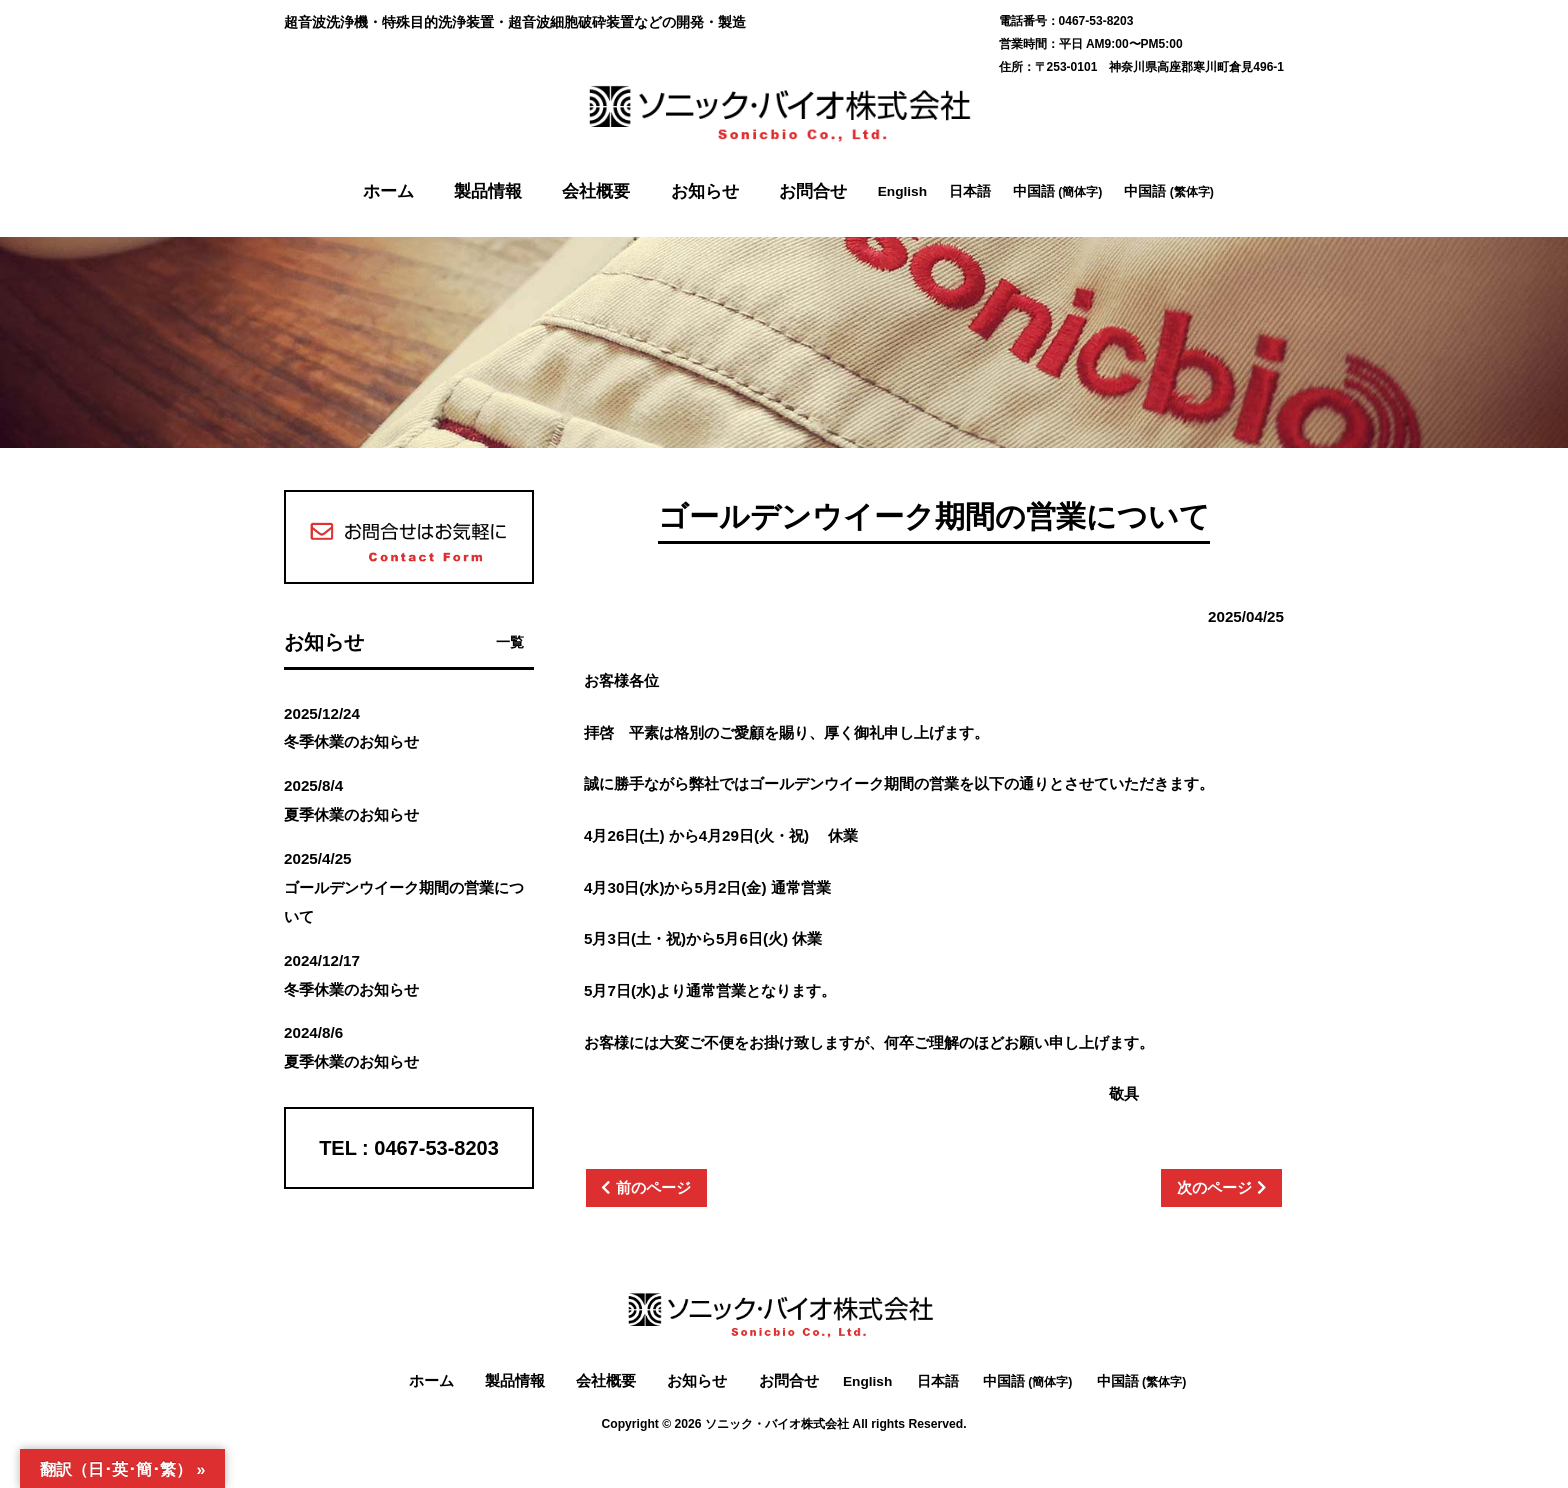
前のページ (653, 1187)
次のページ (1214, 1187)
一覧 (510, 642)
